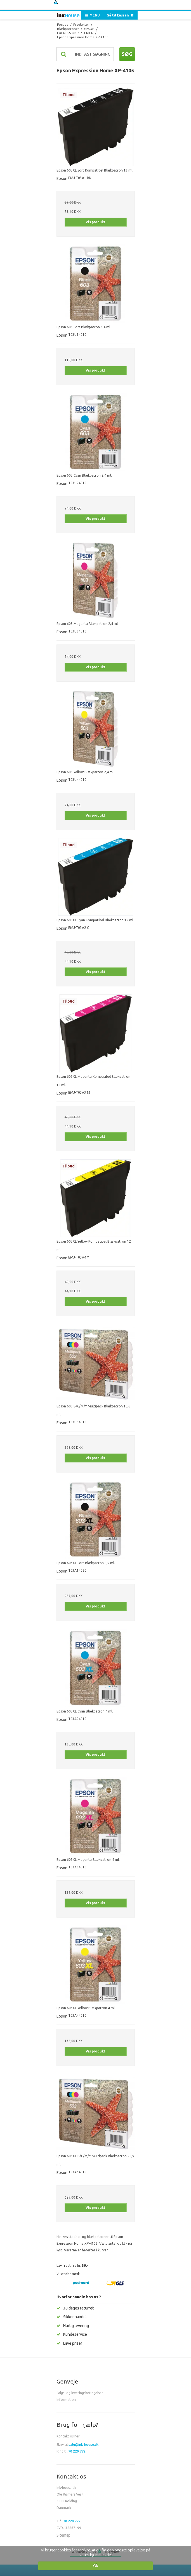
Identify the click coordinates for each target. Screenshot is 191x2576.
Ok (95, 2565)
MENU (92, 15)
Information (66, 2399)
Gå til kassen (120, 15)
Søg (127, 54)
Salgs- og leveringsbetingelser (79, 2393)
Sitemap (63, 2535)
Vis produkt (95, 222)
